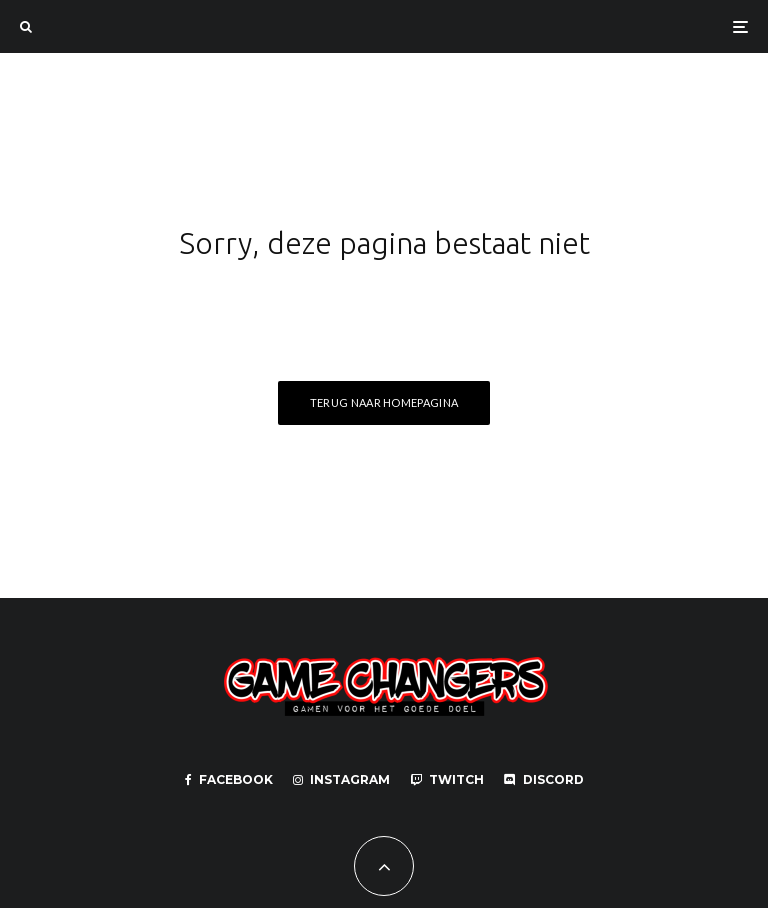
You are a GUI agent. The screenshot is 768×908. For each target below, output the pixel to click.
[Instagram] (341, 780)
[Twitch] (447, 780)
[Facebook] (229, 780)
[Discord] (544, 780)
